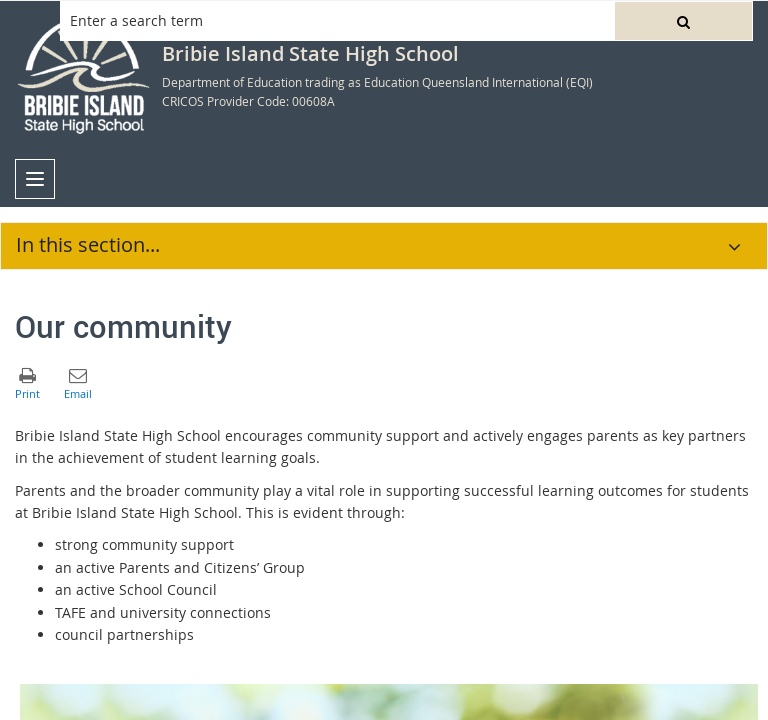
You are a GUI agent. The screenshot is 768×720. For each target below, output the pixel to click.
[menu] (35, 179)
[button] (683, 21)
